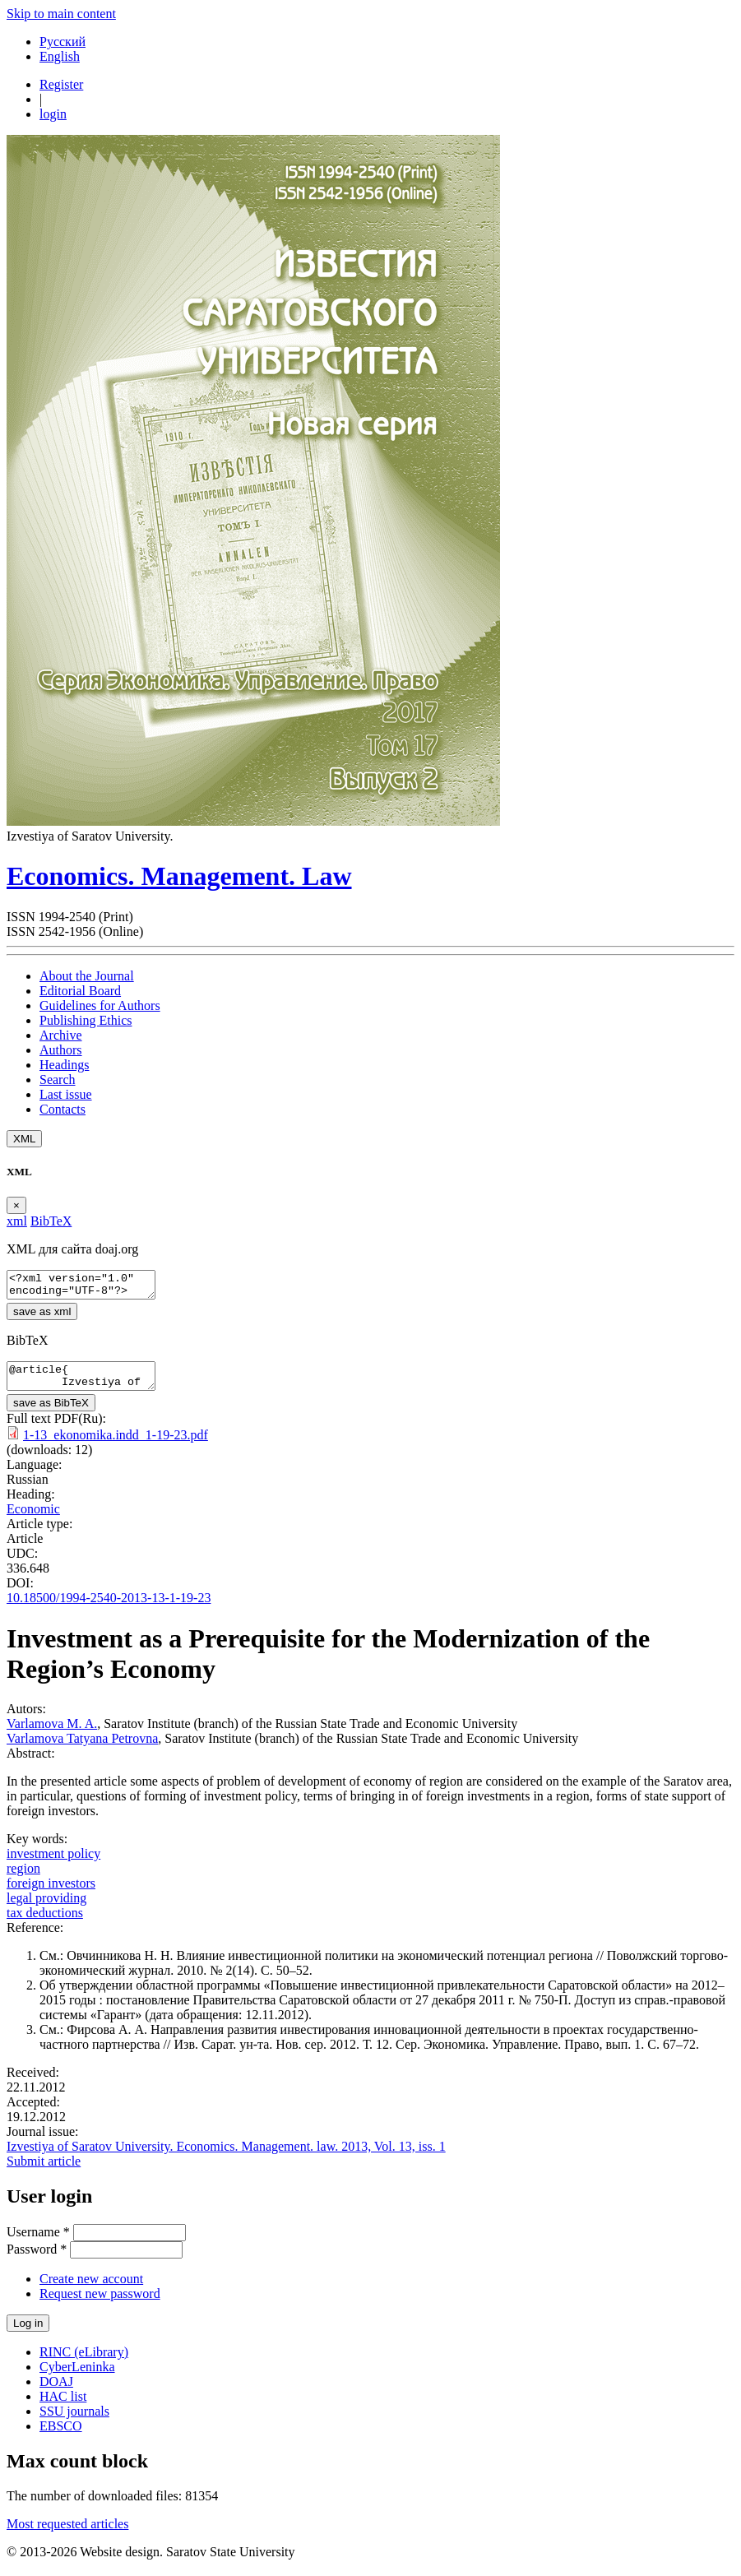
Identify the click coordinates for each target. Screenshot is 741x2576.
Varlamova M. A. (52, 1733)
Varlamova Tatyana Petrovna (82, 1748)
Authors (60, 1050)
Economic (33, 1519)
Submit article (44, 2171)
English (59, 56)
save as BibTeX (51, 1412)
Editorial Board (80, 991)
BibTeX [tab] (51, 1221)
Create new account (91, 2289)
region (23, 1878)
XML (24, 1139)
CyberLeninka (77, 2377)
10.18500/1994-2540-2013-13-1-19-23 (109, 1608)
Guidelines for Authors (99, 1005)
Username (38, 2242)
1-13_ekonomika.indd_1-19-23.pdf (115, 1445)
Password (37, 2259)
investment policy (53, 1863)
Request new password (99, 2303)
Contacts (62, 1109)
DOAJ (56, 2391)
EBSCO (60, 2436)
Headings (64, 1065)
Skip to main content (61, 14)
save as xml (42, 1316)
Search (57, 1079)
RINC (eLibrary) (83, 2362)
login (53, 114)
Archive (60, 1035)
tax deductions (45, 1923)
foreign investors (51, 1893)
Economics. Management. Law (179, 876)
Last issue (65, 1094)
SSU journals (74, 2421)
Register (61, 84)
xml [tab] (17, 1221)
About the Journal (86, 976)
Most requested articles (67, 2534)
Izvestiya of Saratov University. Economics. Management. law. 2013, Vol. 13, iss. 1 (226, 2156)
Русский (62, 42)
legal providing (46, 1908)
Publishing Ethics (85, 1020)
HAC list (62, 2406)
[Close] (16, 1205)
